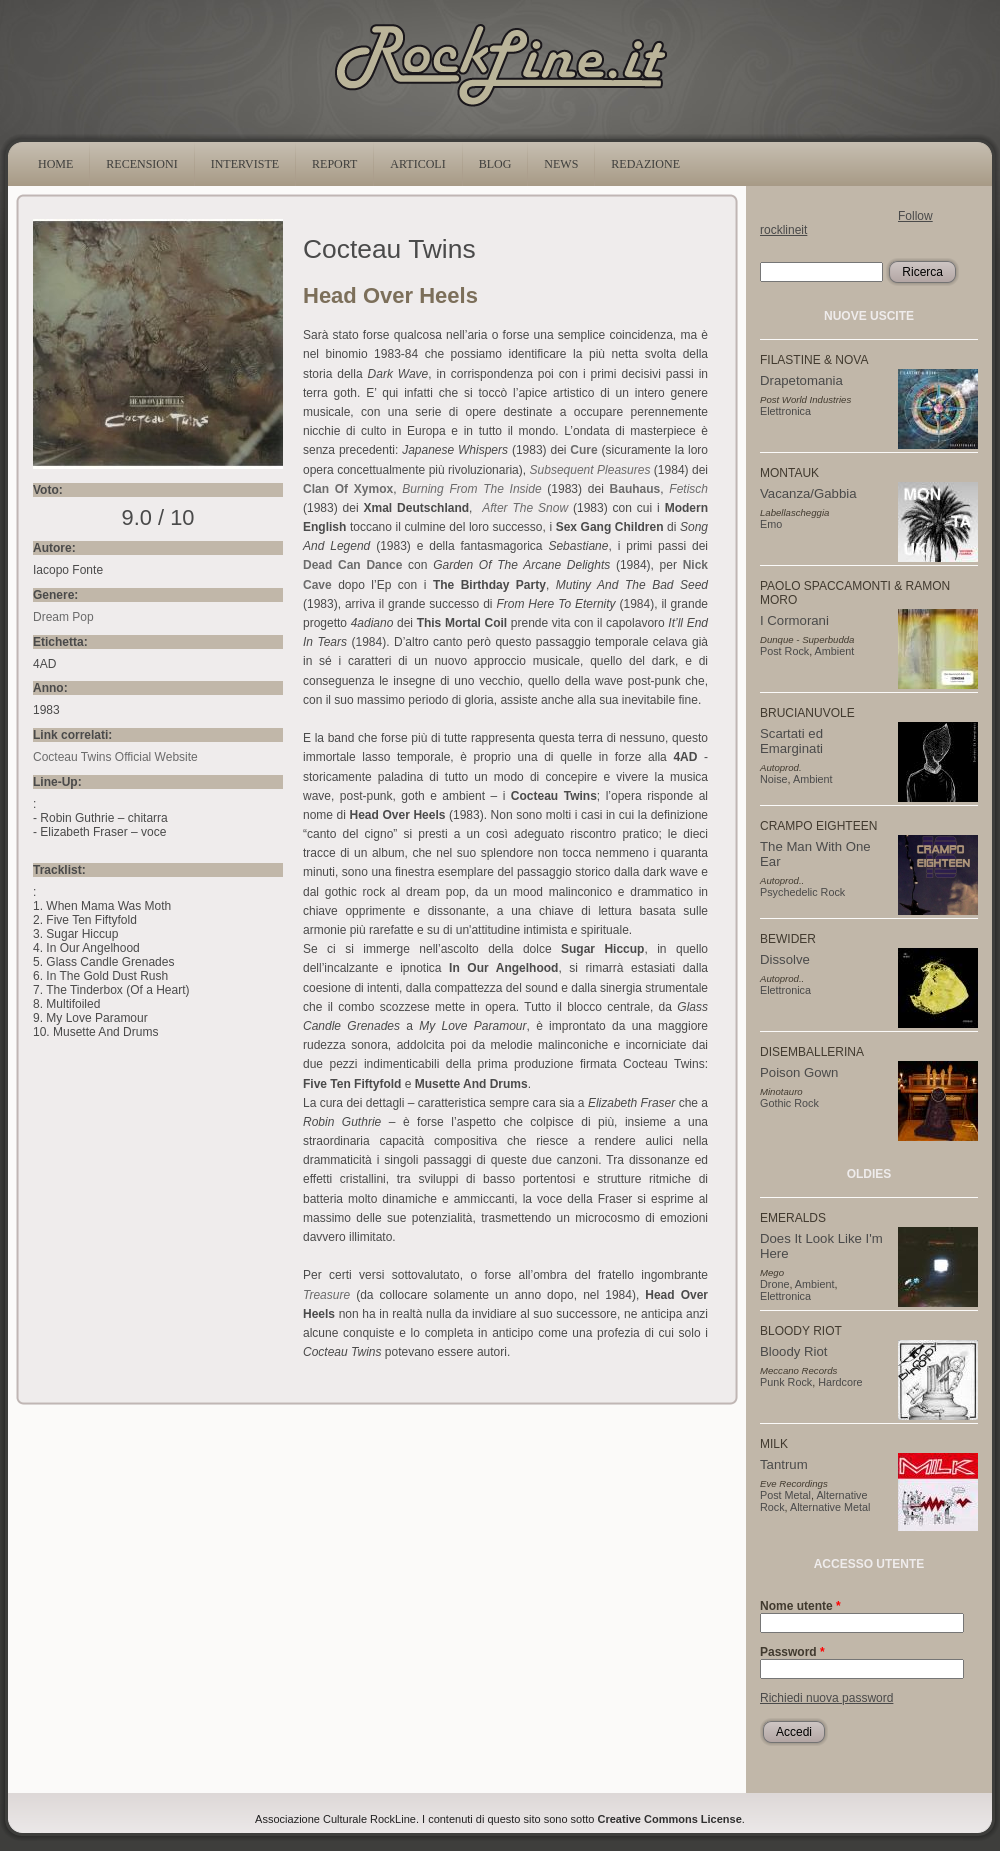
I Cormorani (794, 620)
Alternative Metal (830, 1507)
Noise (774, 779)
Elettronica (785, 411)
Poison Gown (799, 1072)
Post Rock (784, 651)
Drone (774, 1284)
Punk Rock (786, 1382)
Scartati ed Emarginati (791, 741)
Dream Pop (63, 617)
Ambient (835, 651)
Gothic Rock (789, 1103)
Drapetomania (801, 380)
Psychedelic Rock (802, 892)
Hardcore (840, 1382)
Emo (771, 524)
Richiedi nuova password (826, 1698)
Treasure (326, 1295)
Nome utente (800, 1606)
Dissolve (785, 959)
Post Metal (785, 1495)
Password (792, 1652)
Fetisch (688, 489)
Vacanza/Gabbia (808, 493)
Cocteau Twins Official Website (115, 757)
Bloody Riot (793, 1351)
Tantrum (784, 1464)
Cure (583, 450)
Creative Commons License (670, 1819)
